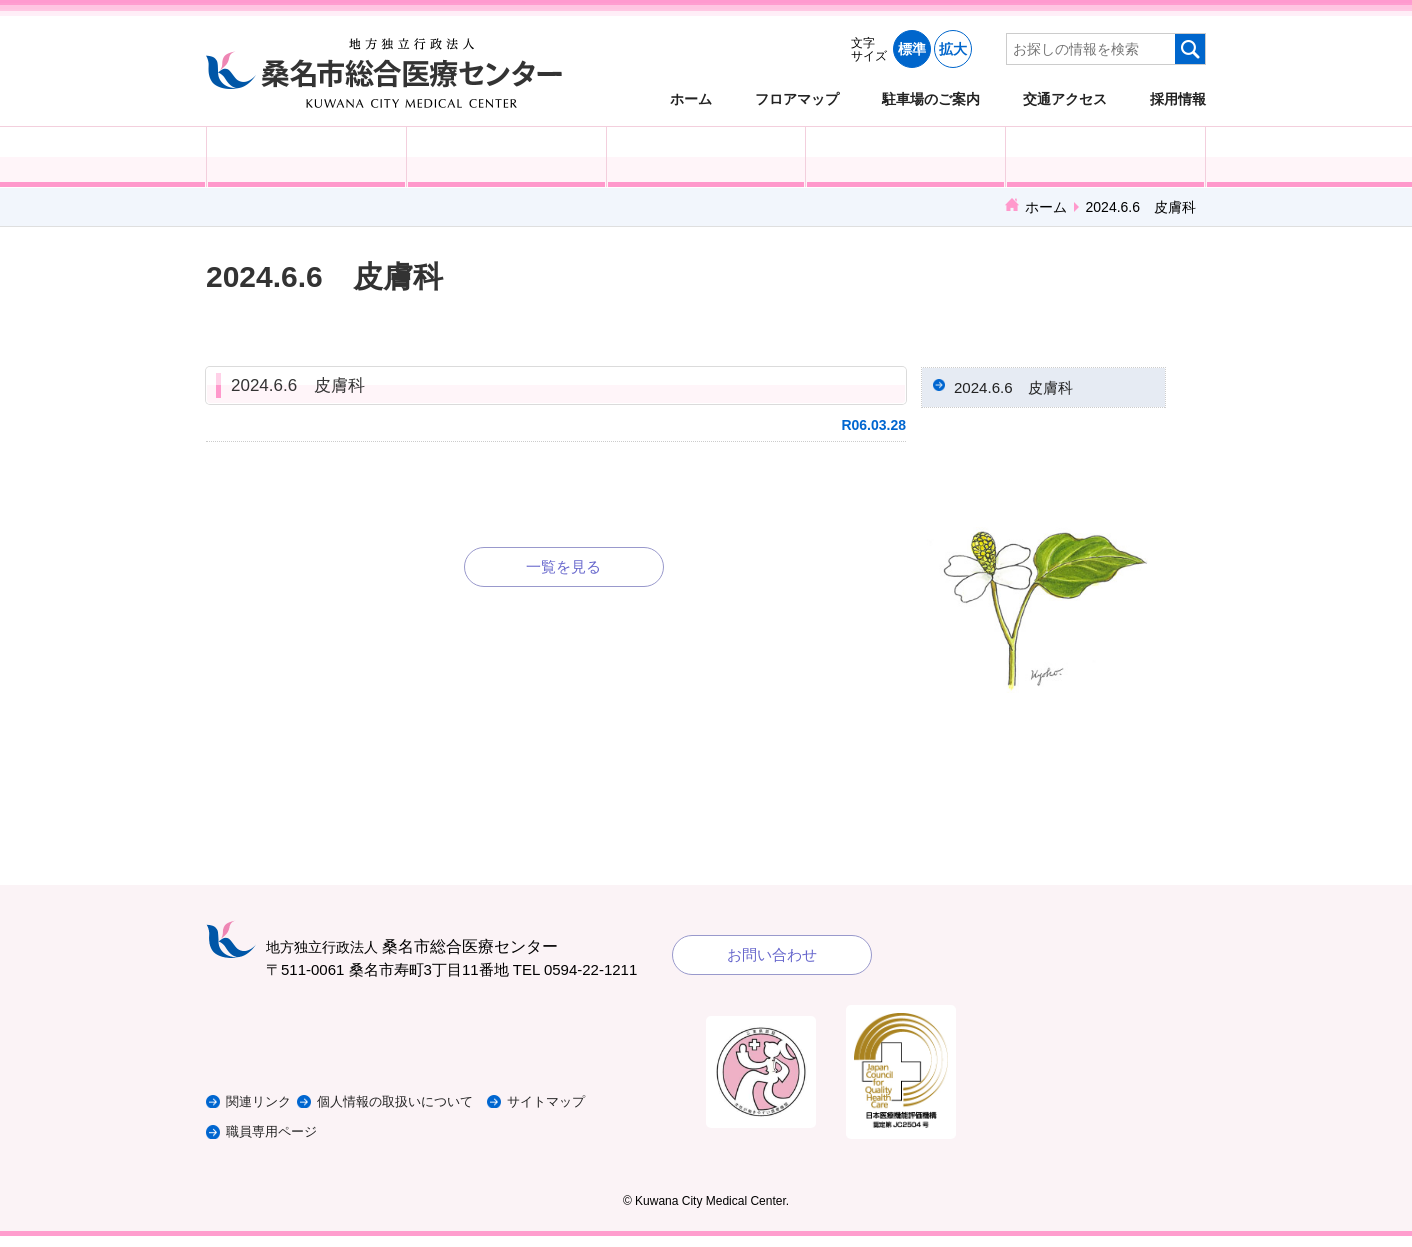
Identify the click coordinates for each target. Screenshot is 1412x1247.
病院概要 (1105, 157)
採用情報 (1178, 98)
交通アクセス (1065, 98)
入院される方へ (506, 157)
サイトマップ (599, 1112)
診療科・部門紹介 (905, 157)
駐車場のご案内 (931, 98)
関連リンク (263, 1112)
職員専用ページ (278, 1142)
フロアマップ (797, 98)
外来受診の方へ (306, 157)
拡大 (953, 49)
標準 (912, 49)
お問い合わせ (772, 965)
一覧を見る (563, 566)
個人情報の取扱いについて (430, 1112)
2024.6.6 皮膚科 (298, 385)
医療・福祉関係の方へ (706, 157)
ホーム (691, 98)
